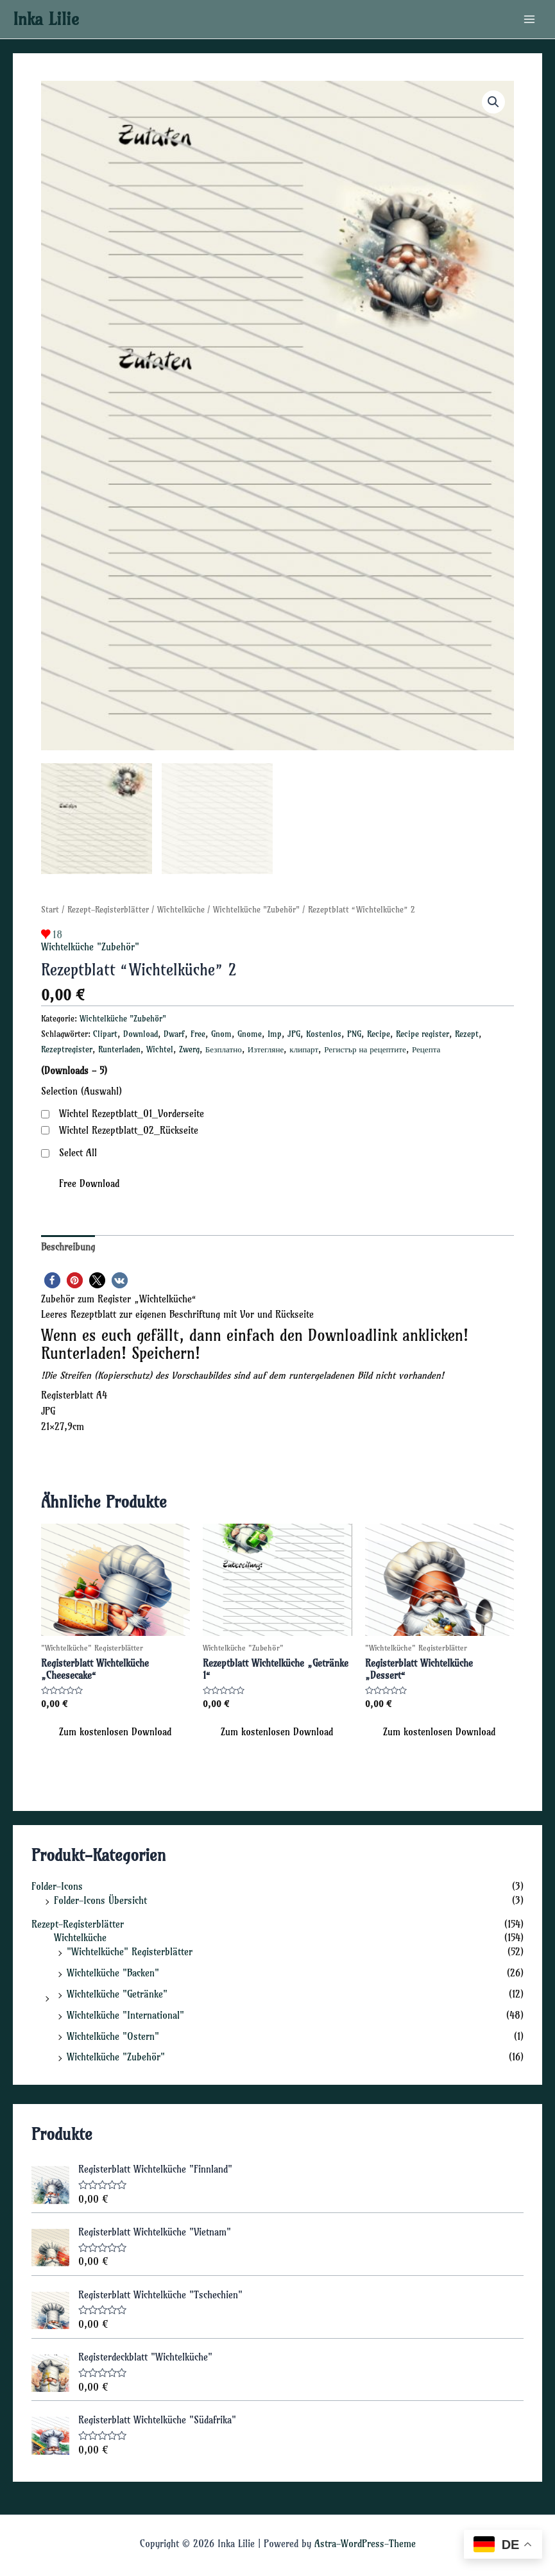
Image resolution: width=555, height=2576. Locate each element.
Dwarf (174, 1030)
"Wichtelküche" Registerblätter (129, 1949)
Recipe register (422, 1030)
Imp (275, 1030)
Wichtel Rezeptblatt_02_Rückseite (128, 1127)
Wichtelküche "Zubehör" (256, 906)
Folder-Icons (57, 1883)
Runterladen (119, 1046)
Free (198, 1030)
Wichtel (159, 1046)
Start (50, 906)
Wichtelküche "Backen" (113, 1970)
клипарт (303, 1046)
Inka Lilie (46, 19)
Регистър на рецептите (365, 1046)
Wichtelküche (181, 906)
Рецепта (426, 1046)
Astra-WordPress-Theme (365, 2541)
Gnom (221, 1030)
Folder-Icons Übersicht (100, 1897)
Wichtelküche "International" (125, 2012)
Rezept (467, 1030)
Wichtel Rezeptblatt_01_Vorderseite (131, 1110)
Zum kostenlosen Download (115, 1729)
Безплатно (223, 1046)
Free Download (89, 1180)
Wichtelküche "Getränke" (117, 1991)
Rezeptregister (66, 1046)
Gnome (249, 1030)
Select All (78, 1150)
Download (140, 1030)
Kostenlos (323, 1030)
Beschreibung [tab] (68, 1244)
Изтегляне (266, 1046)
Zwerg (189, 1046)
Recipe (378, 1030)
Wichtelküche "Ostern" (113, 2033)
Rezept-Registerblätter (108, 906)
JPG (293, 1030)
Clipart (105, 1030)
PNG (354, 1030)
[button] (493, 102)
